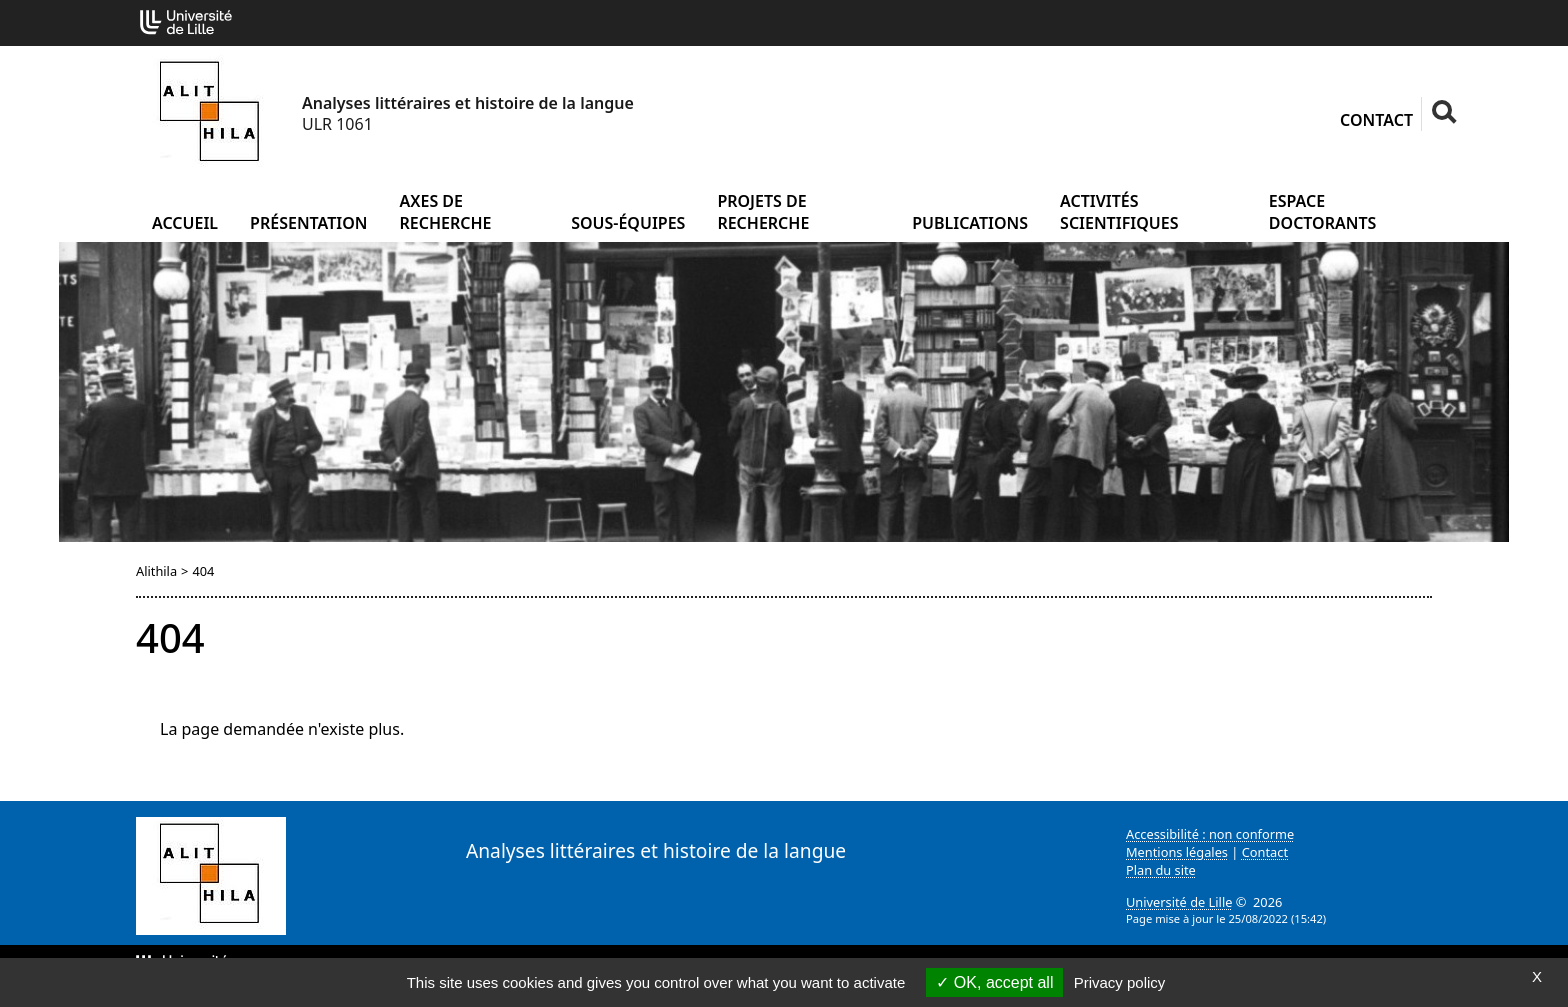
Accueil (185, 223)
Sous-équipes (628, 223)
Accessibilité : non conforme (1210, 834)
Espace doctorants (1323, 212)
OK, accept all (994, 982)
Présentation (308, 223)
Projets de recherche (763, 212)
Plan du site (1161, 870)
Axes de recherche (446, 212)
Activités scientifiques (1119, 212)
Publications (970, 223)
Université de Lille (1179, 902)
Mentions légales (1177, 852)
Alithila (156, 571)
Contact (1376, 120)
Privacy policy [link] (1120, 982)
